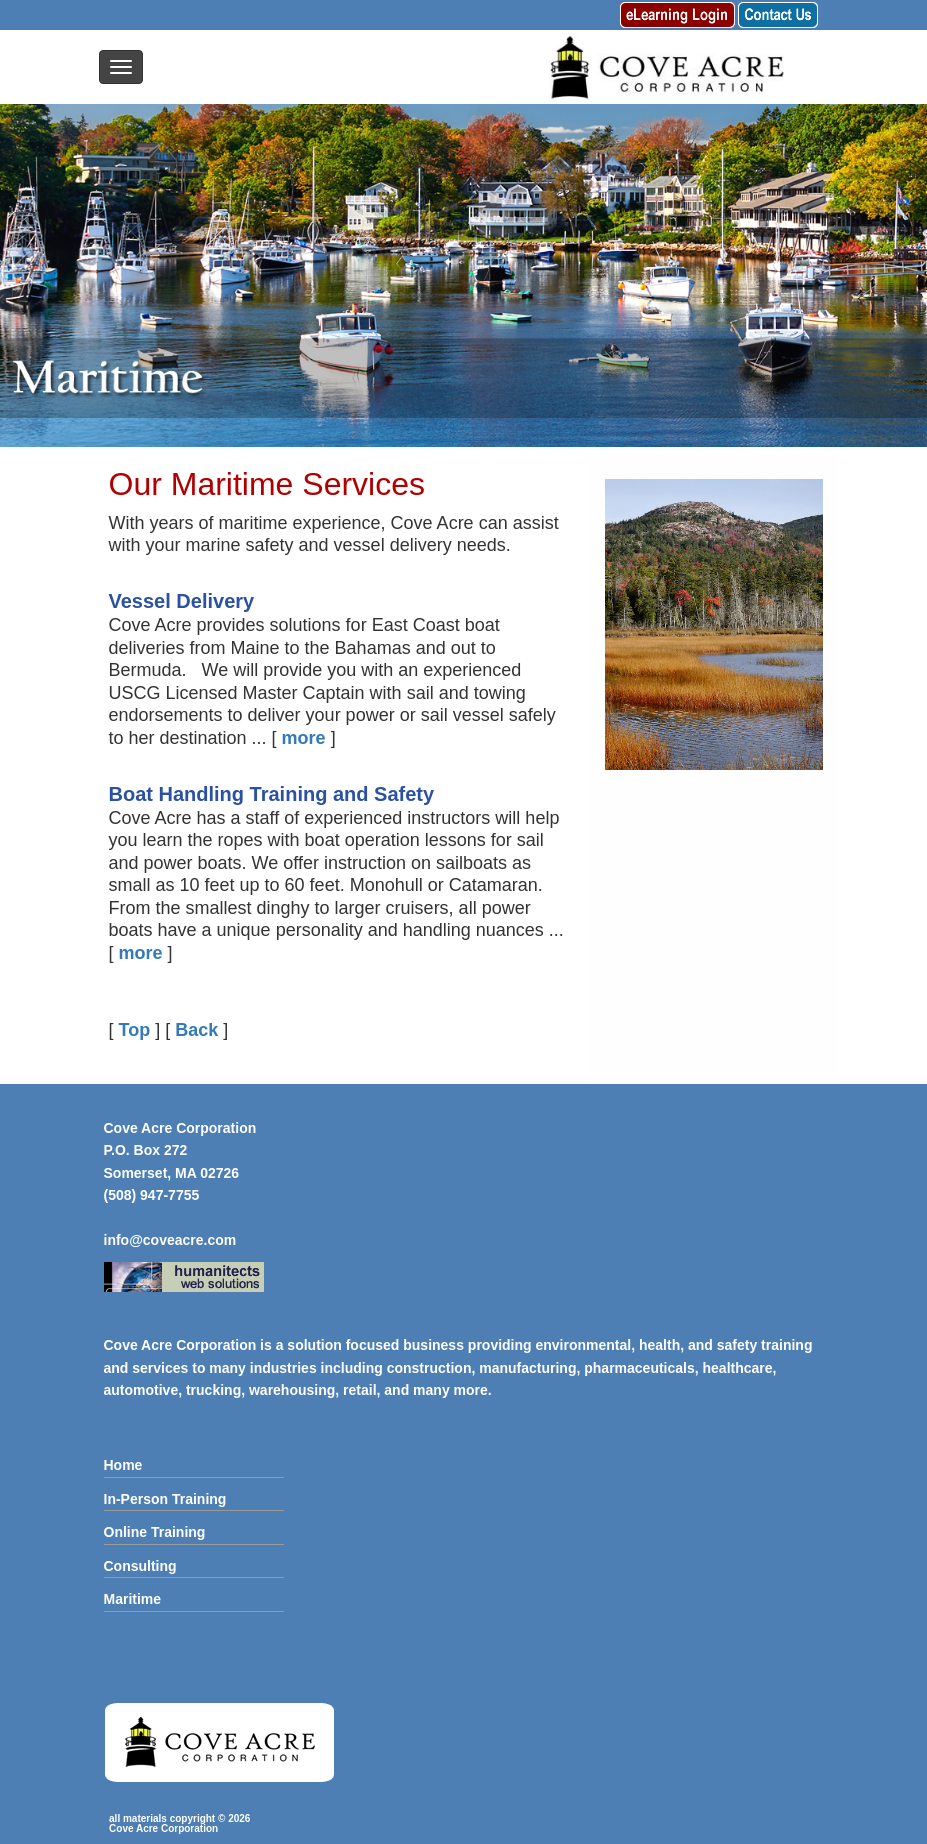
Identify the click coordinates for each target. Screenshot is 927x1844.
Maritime (133, 1599)
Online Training (155, 1532)
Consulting (140, 1566)
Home (123, 1465)
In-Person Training (165, 1499)
